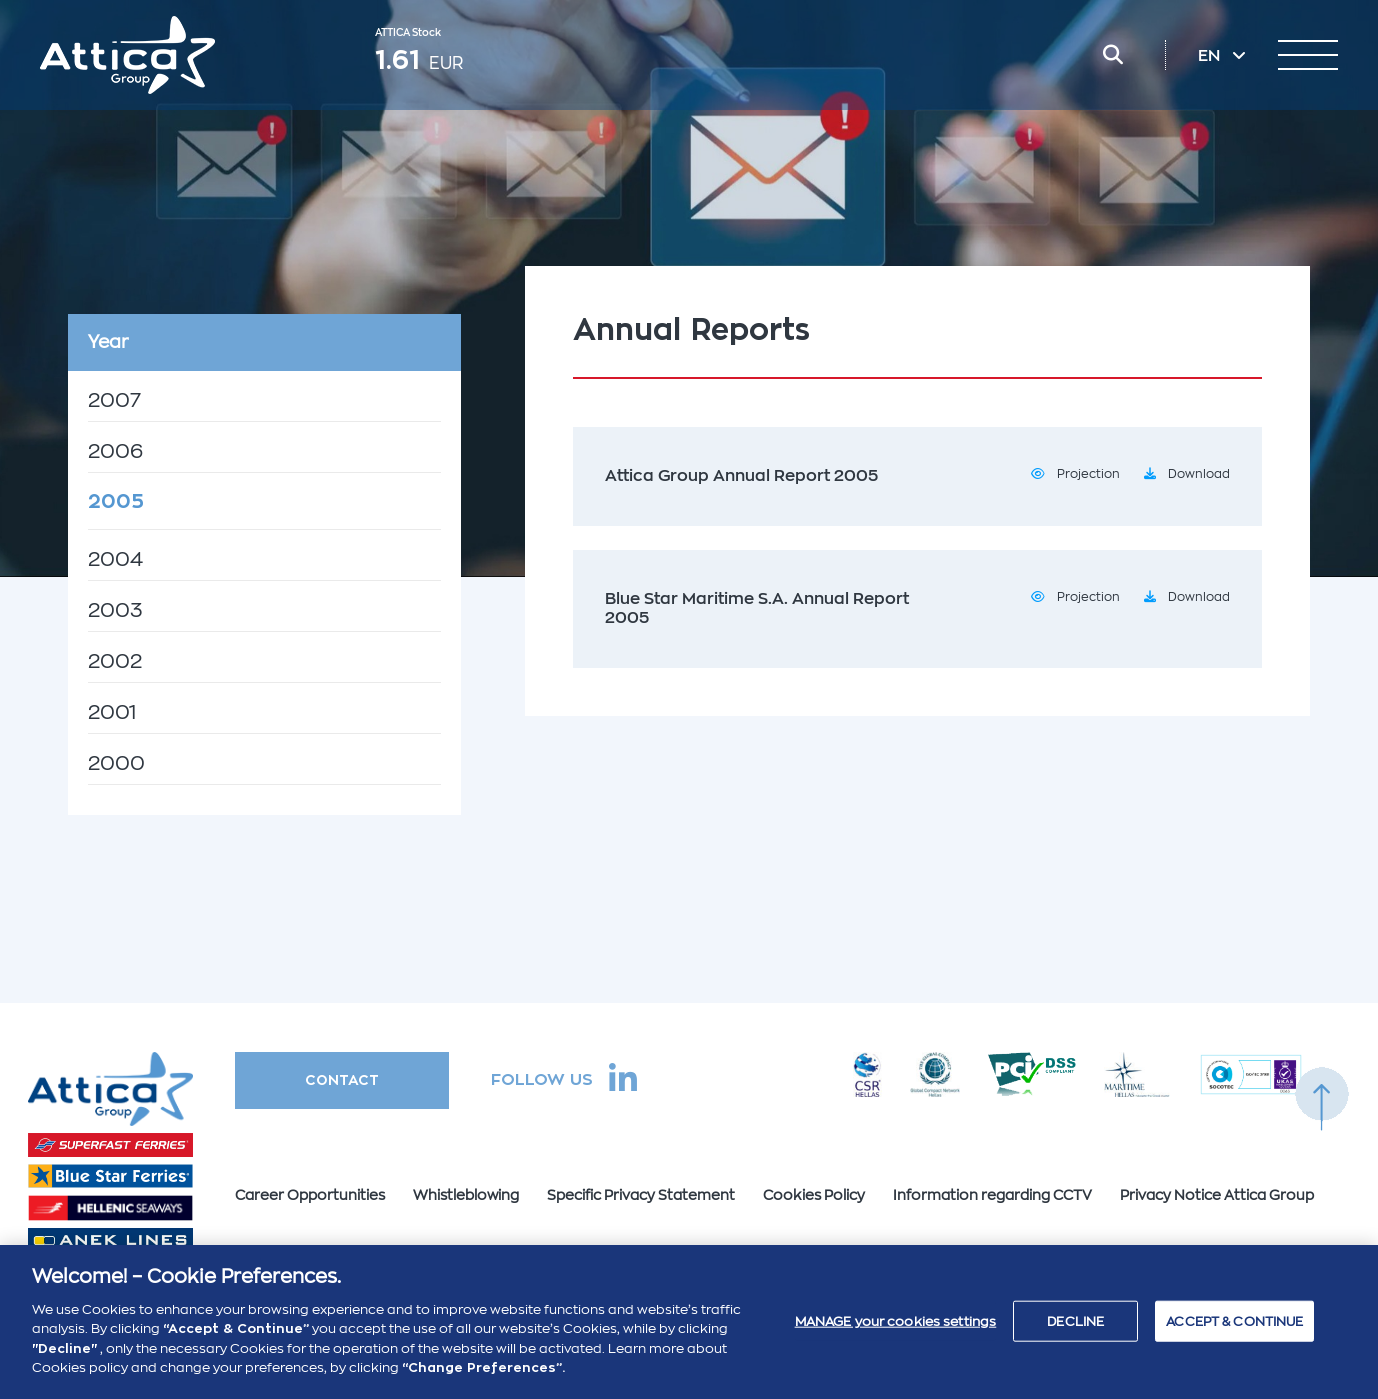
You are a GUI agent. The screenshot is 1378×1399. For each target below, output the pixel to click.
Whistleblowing (466, 1195)
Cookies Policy (814, 1195)
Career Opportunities (310, 1195)
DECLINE (1075, 1330)
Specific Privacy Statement (641, 1195)
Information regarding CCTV (992, 1195)
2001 (112, 712)
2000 (116, 763)
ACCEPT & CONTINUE (1234, 1330)
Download (1199, 474)
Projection (1088, 474)
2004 (115, 559)
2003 (115, 610)
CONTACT (342, 1080)
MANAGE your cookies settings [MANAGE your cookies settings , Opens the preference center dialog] (896, 1330)
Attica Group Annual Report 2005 (741, 476)
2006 (115, 451)
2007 (114, 400)
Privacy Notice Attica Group (1217, 1195)
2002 (115, 661)
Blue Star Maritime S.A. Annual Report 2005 (757, 608)
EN (1211, 56)
